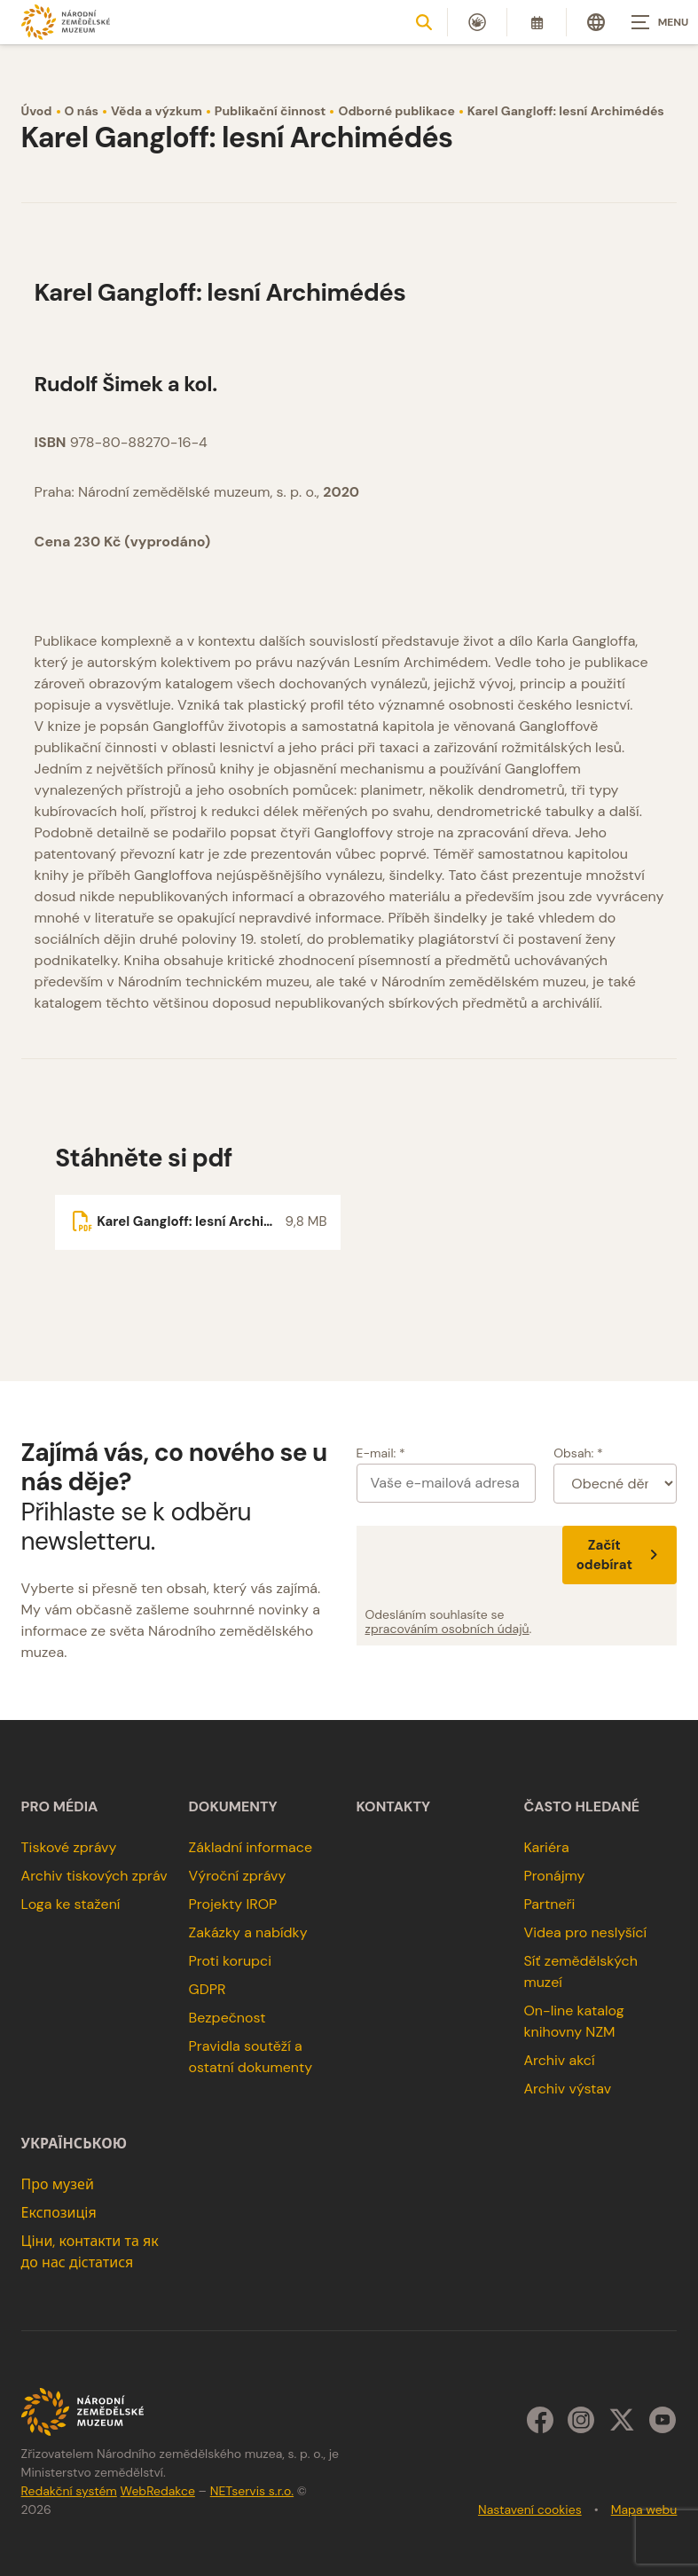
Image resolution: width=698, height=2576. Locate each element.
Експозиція (59, 2212)
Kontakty (394, 1807)
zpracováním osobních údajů (447, 1629)
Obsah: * (578, 1453)
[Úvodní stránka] (65, 21)
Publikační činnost (270, 111)
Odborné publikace (396, 111)
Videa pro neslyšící (585, 1932)
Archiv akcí (558, 2060)
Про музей (57, 2184)
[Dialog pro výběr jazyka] (596, 22)
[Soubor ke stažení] (197, 1222)
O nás (82, 111)
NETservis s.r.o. (252, 2491)
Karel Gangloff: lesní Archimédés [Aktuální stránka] (565, 111)
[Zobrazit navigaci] (653, 22)
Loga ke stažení (71, 1904)
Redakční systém (69, 2491)
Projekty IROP (233, 1904)
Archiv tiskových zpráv (94, 1875)
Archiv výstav (567, 2088)
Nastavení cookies (530, 2509)
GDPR (207, 1989)
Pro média (59, 1807)
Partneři (549, 1904)
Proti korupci (230, 1961)
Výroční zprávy (237, 1875)
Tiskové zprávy (69, 1847)
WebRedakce (158, 2491)
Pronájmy (553, 1875)
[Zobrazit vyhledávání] (424, 22)
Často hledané (581, 1807)
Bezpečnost (227, 2017)
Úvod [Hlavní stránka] (36, 111)
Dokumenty (233, 1807)
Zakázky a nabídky (248, 1932)
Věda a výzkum (156, 111)
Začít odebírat (619, 1555)
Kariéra (546, 1847)
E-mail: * (381, 1453)
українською (74, 2144)
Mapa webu (644, 2509)
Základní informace (251, 1847)
